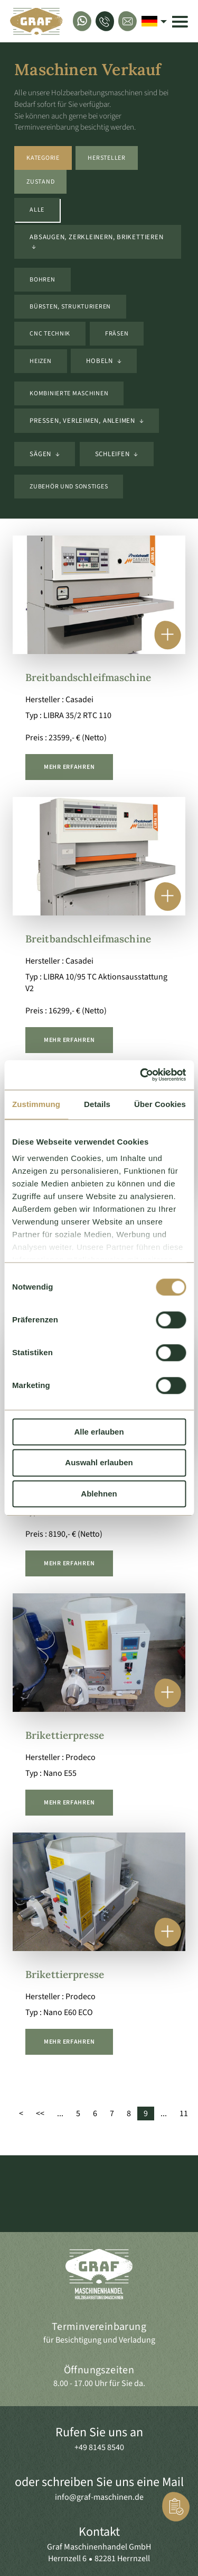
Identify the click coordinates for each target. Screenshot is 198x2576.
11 (184, 2113)
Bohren (42, 279)
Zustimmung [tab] (36, 1104)
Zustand (40, 181)
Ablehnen (99, 1493)
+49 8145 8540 (99, 2447)
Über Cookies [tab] (160, 1104)
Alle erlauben (99, 1431)
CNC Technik (50, 333)
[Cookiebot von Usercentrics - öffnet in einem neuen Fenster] (141, 1075)
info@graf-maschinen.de (99, 2497)
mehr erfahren (69, 767)
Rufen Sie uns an (99, 2432)
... (60, 2113)
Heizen (40, 361)
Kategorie (42, 157)
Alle (37, 209)
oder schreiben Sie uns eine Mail (99, 2482)
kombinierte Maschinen (69, 393)
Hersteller (106, 157)
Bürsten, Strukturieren (70, 306)
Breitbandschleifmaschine (88, 677)
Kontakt (99, 2532)
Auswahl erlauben (99, 1462)
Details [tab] (97, 1104)
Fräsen (116, 333)
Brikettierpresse (64, 1735)
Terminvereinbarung (99, 2326)
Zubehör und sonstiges (69, 486)
